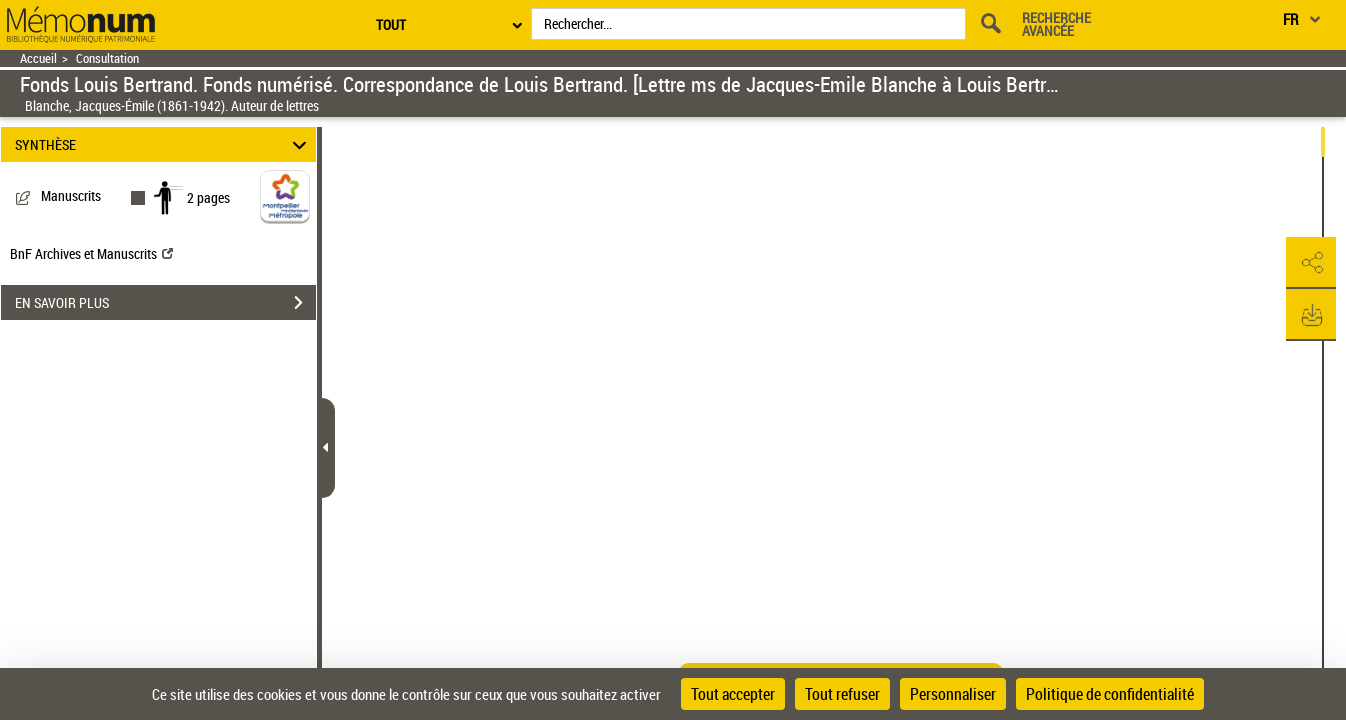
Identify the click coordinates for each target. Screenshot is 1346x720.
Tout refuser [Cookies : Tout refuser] (842, 694)
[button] (1311, 263)
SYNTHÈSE (163, 144)
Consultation (107, 58)
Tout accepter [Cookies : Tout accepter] (733, 694)
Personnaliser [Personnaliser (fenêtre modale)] (953, 694)
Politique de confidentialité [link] (1110, 694)
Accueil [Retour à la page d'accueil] (38, 58)
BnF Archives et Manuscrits (91, 253)
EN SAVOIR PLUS (165, 303)
